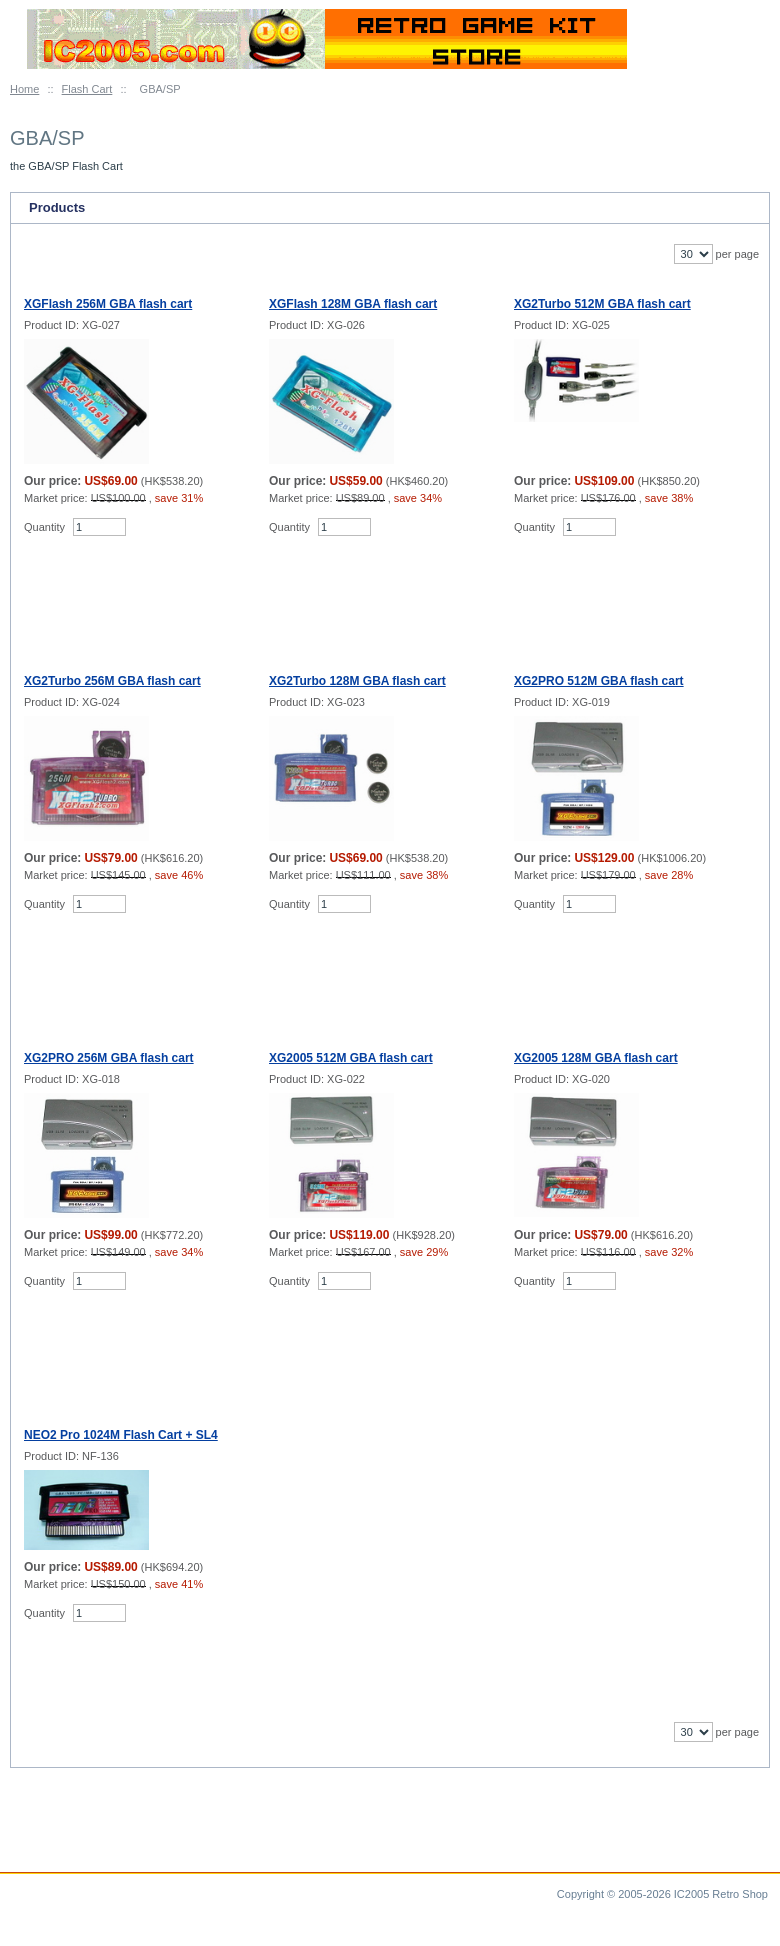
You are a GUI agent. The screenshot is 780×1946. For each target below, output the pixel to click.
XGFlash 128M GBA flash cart (353, 304)
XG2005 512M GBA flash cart (351, 1058)
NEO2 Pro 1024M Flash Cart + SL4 (121, 1435)
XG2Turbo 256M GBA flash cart (112, 681)
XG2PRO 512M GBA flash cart (599, 681)
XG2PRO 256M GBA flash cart (109, 1058)
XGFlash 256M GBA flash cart (108, 304)
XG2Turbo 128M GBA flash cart (357, 681)
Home (24, 89)
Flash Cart (87, 89)
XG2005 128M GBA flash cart (596, 1058)
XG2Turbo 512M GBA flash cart (602, 304)
